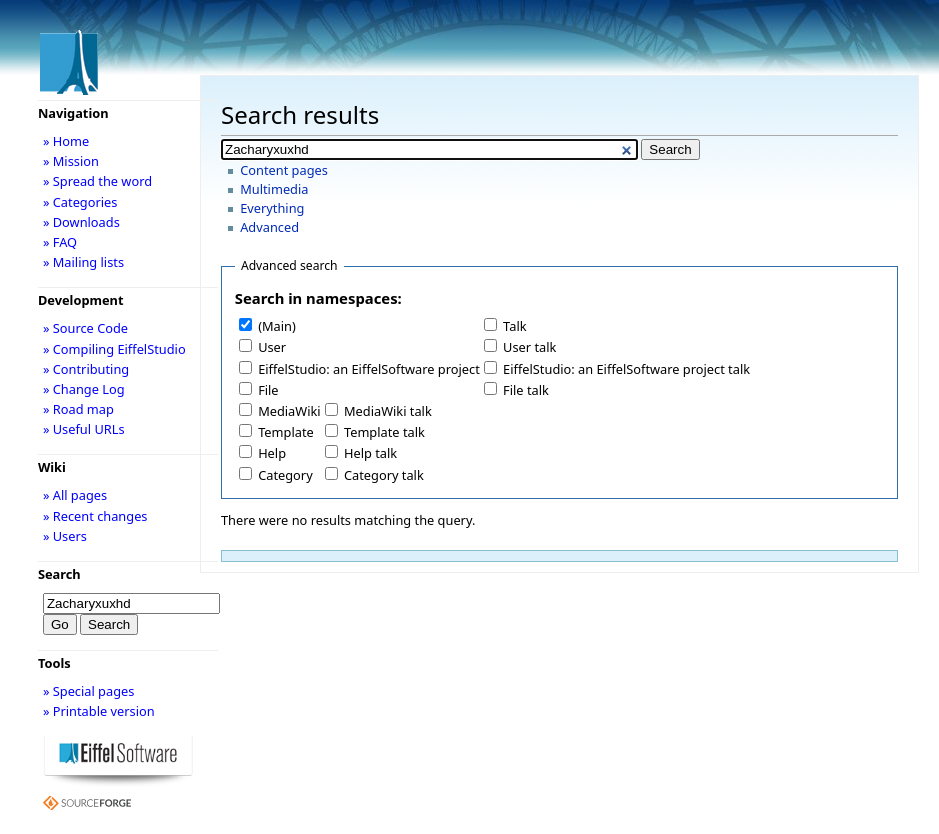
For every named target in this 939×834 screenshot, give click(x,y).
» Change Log (84, 389)
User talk (529, 347)
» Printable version (99, 711)
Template (286, 432)
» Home (66, 141)
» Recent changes (95, 516)
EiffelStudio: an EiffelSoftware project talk (626, 369)
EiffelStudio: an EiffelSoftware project (369, 369)
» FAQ (60, 242)
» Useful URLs (84, 429)
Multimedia (274, 189)
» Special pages (88, 691)
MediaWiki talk (388, 411)
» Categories (80, 202)
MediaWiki (289, 411)
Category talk (384, 475)
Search (59, 574)
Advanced (269, 227)
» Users (65, 536)
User (272, 347)
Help (272, 453)
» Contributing (86, 369)
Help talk (370, 453)
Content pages (284, 170)
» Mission (71, 161)
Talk (514, 326)
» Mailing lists (83, 262)
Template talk (384, 432)
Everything (272, 208)
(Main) (277, 326)
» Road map (78, 409)
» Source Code (85, 328)
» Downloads (81, 222)
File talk (526, 390)
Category (285, 475)
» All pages (75, 495)
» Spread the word (97, 181)
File (268, 390)
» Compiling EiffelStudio (114, 349)
